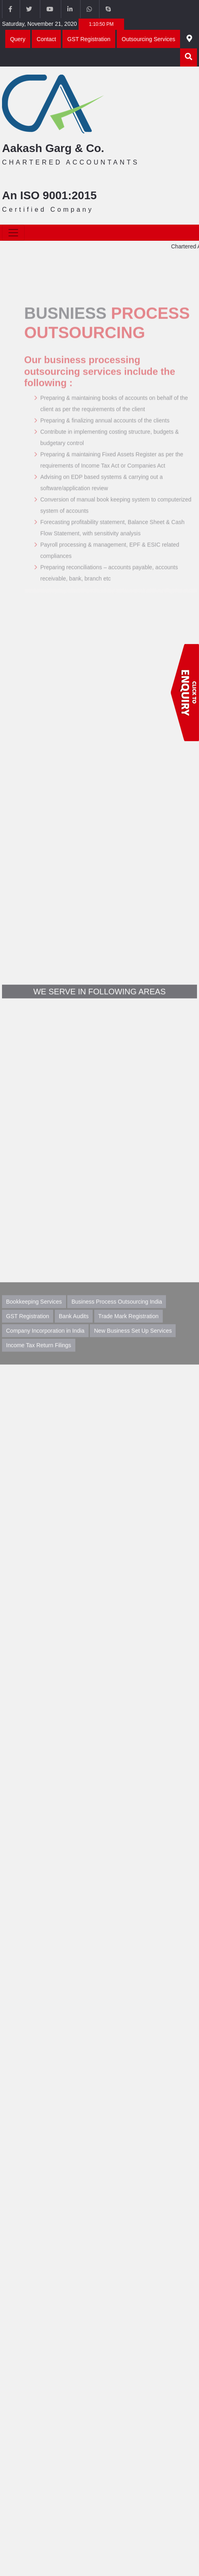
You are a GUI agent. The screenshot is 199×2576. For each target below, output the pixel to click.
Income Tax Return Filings (38, 1356)
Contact (46, 39)
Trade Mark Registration (128, 1326)
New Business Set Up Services (133, 1341)
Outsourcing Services (148, 39)
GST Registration (88, 39)
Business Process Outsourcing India (116, 1312)
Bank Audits (74, 1326)
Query (17, 39)
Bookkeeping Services (34, 1312)
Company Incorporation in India (45, 1341)
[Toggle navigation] (13, 233)
